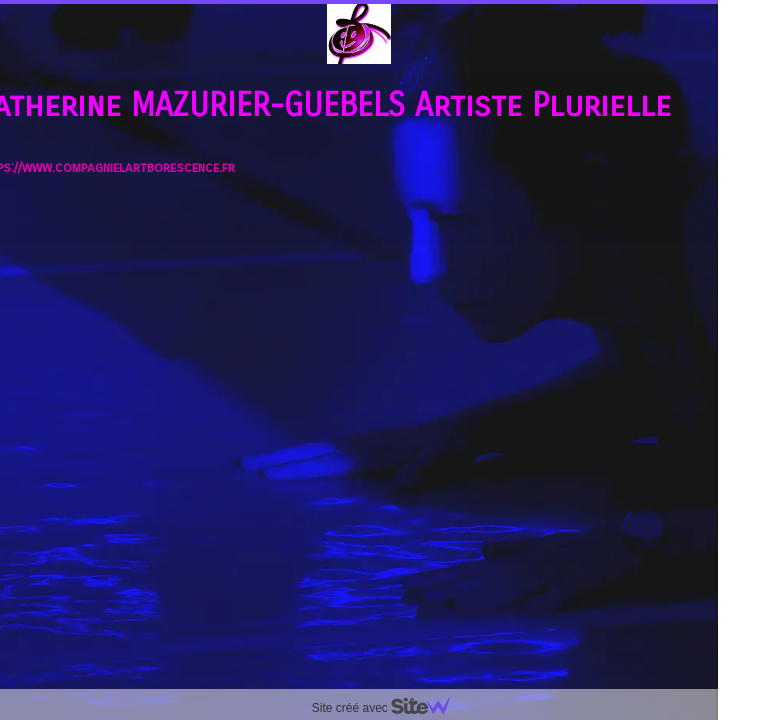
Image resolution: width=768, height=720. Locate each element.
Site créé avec (389, 708)
